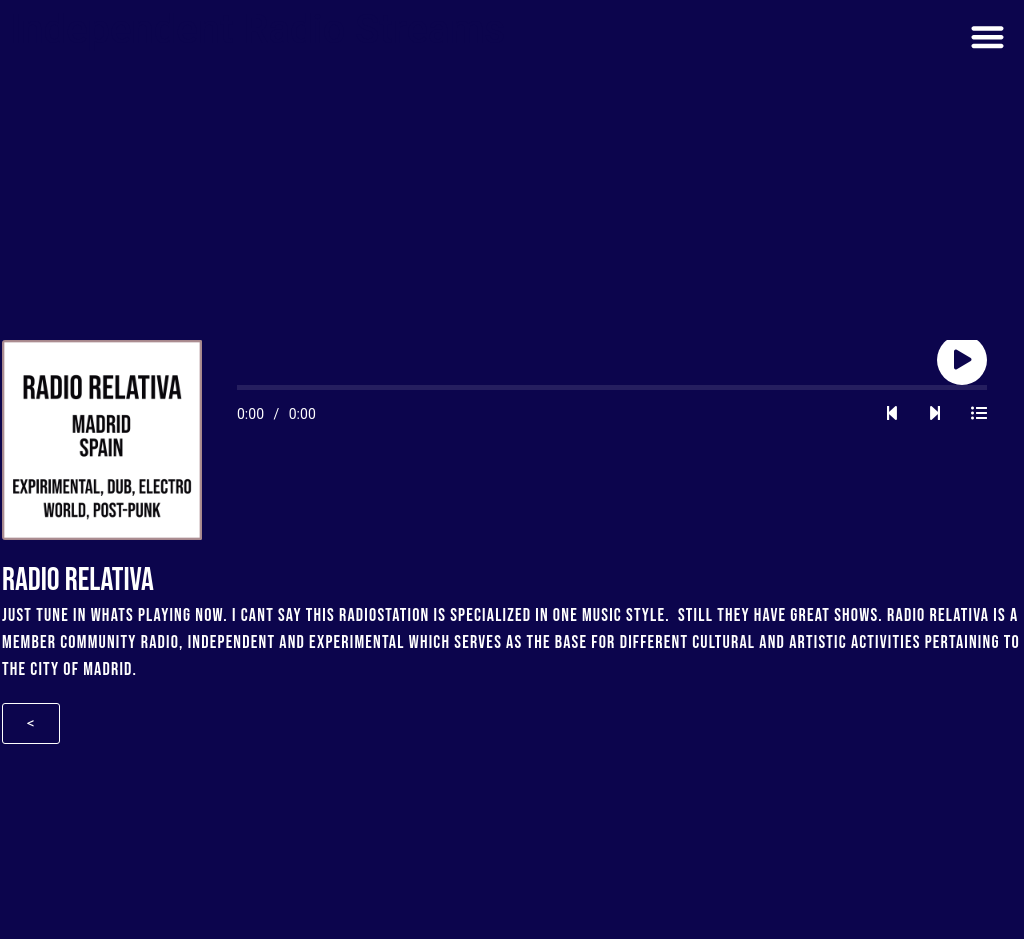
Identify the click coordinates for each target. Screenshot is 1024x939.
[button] (987, 36)
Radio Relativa (938, 615)
